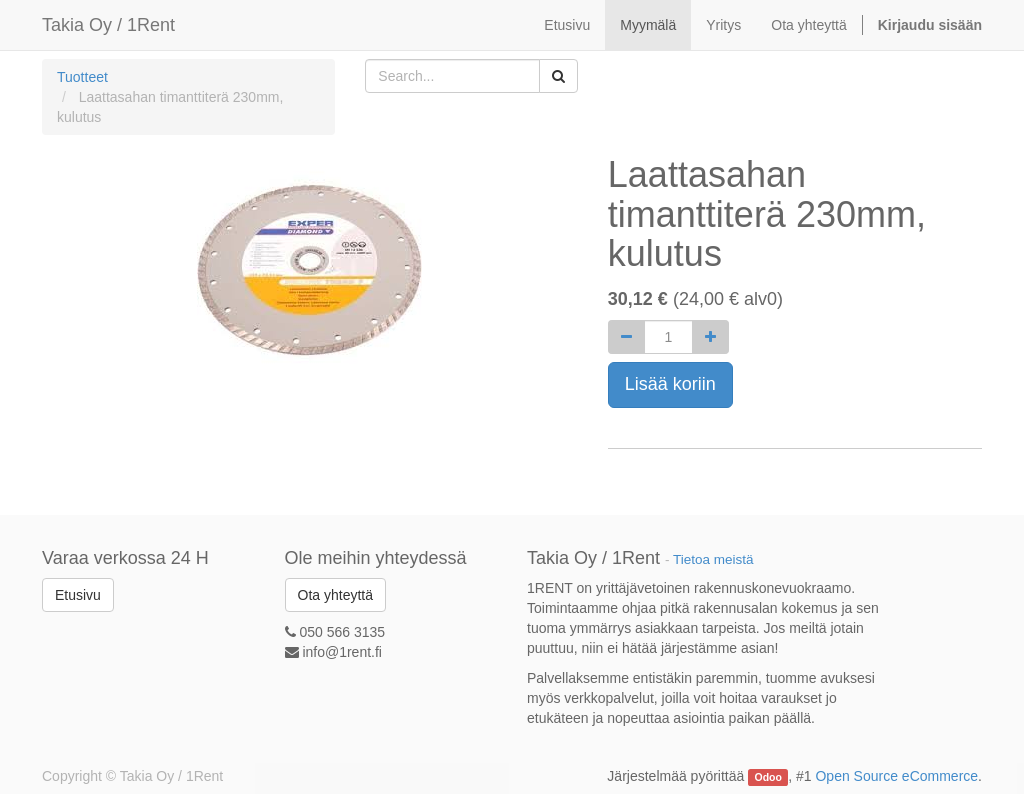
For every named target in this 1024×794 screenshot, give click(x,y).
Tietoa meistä (713, 559)
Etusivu (78, 595)
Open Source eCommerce (896, 776)
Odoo (768, 777)
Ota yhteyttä (335, 595)
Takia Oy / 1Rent (108, 25)
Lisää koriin (670, 384)
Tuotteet (82, 77)
